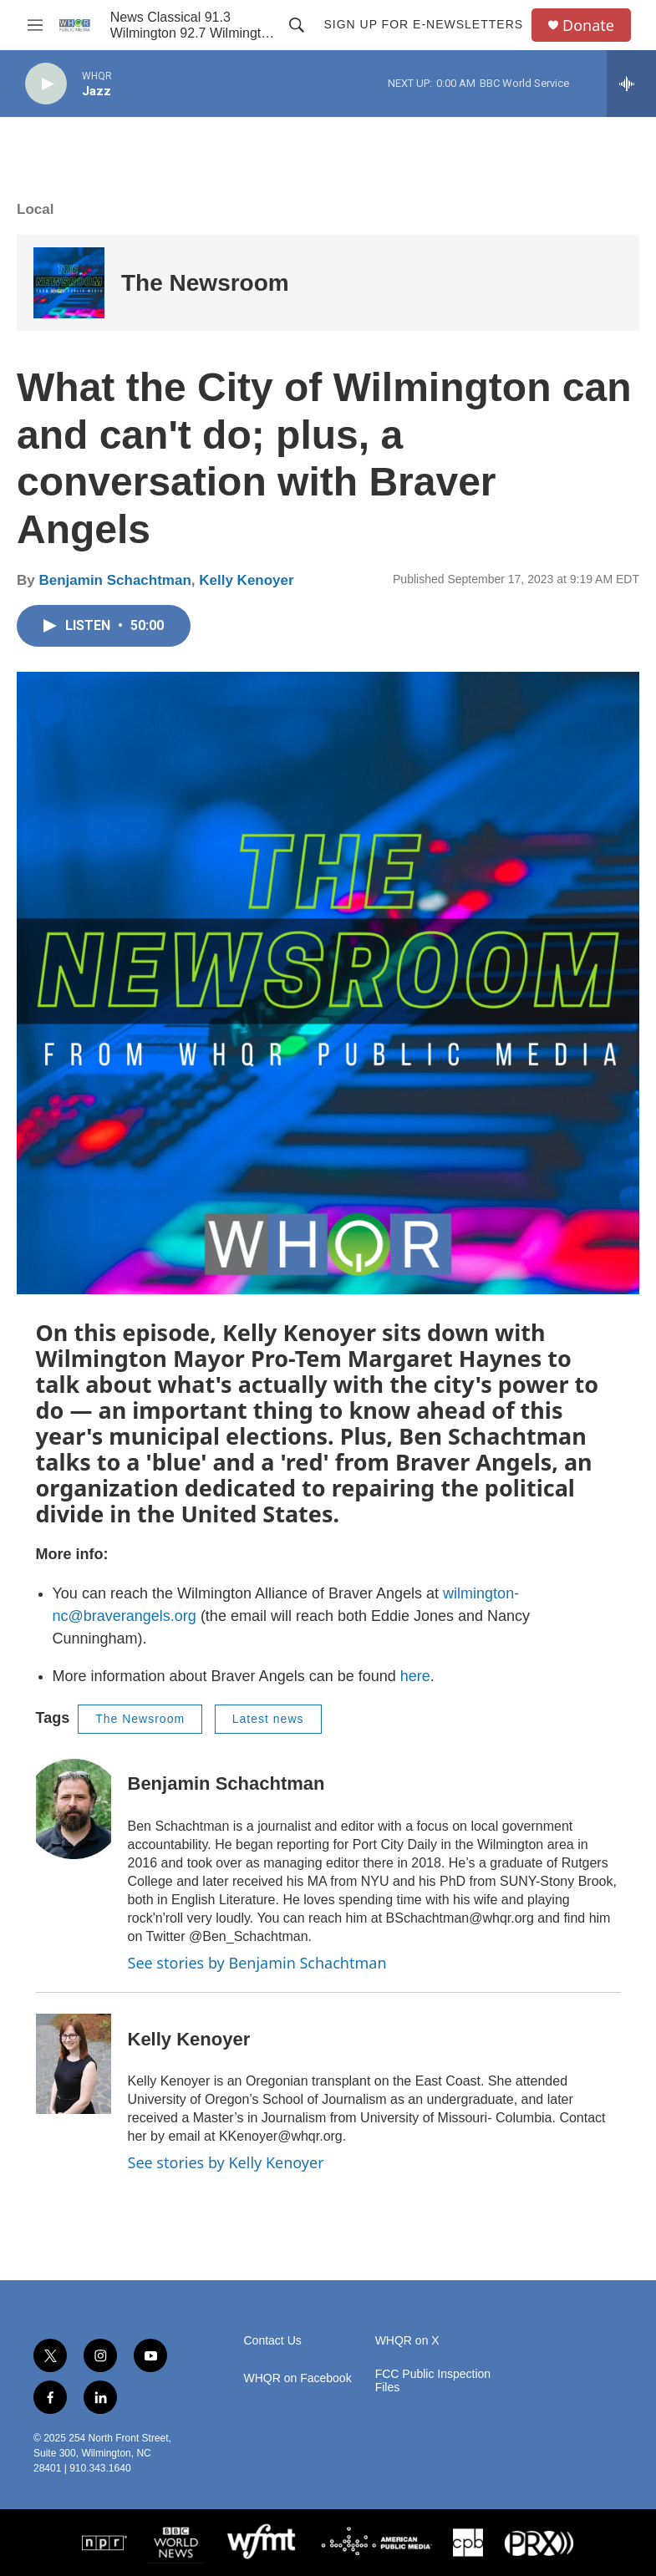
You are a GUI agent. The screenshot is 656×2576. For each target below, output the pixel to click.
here (415, 1676)
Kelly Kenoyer (246, 580)
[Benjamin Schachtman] (73, 1809)
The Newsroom (205, 283)
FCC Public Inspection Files (433, 2381)
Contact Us (273, 2341)
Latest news (268, 1718)
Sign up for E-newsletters (423, 24)
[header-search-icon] (297, 25)
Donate (588, 25)
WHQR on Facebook (298, 2378)
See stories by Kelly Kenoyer (226, 2162)
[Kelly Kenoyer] (73, 2064)
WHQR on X (407, 2341)
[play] (46, 84)
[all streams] (631, 83)
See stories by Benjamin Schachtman (257, 1963)
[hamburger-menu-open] (35, 25)
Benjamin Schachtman (114, 580)
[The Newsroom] (68, 282)
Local (35, 209)
